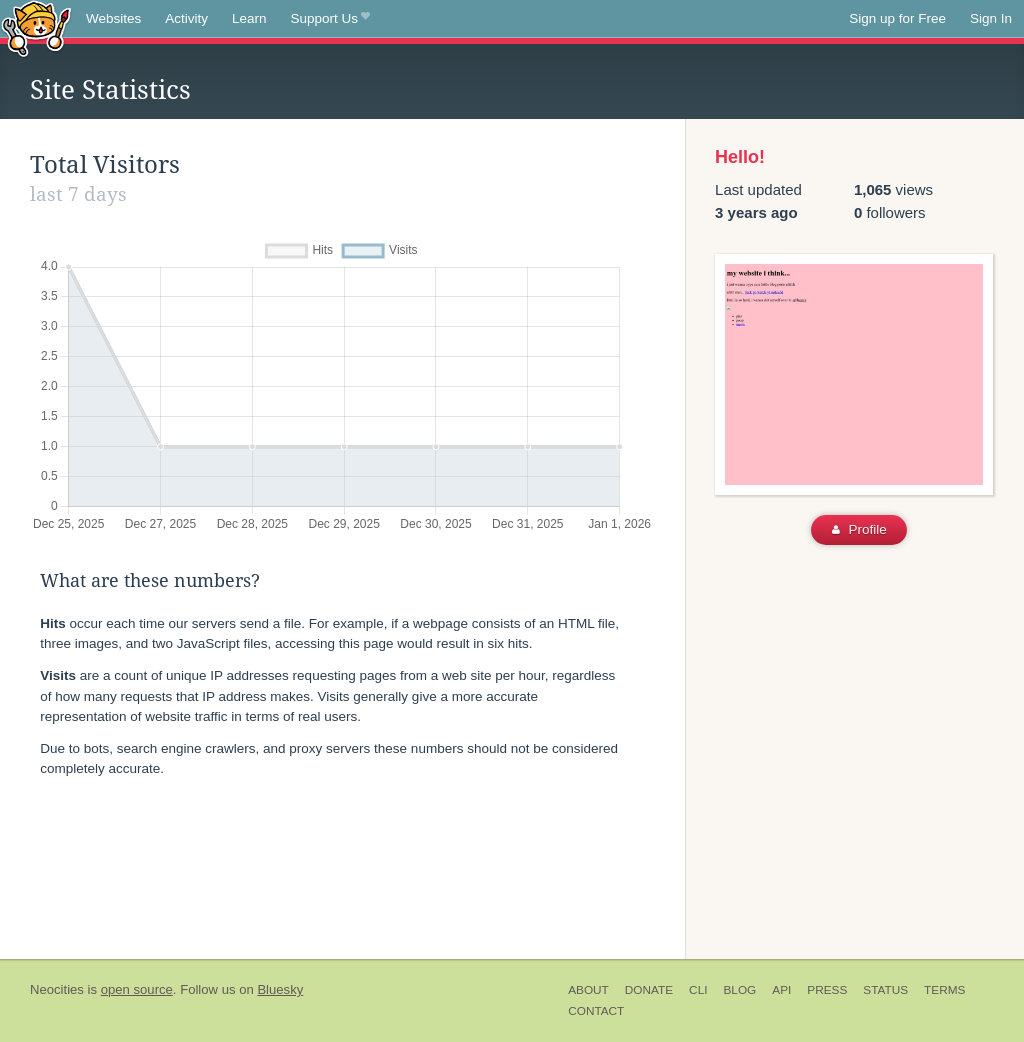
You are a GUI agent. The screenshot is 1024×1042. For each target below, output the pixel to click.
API (781, 990)
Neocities (57, 989)
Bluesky (280, 989)
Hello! (740, 157)
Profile (859, 529)
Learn (249, 18)
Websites (113, 18)
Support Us (330, 19)
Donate (649, 990)
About (588, 990)
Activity (186, 18)
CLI (698, 990)
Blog (739, 990)
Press (827, 990)
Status (885, 990)
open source (137, 989)
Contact (596, 1011)
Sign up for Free (897, 18)
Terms (944, 990)
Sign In (991, 18)
